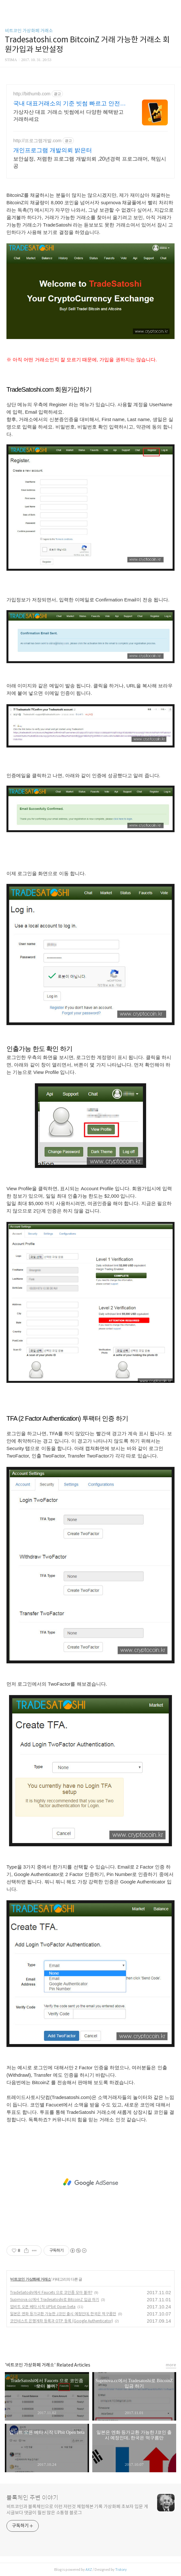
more (171, 2365)
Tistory (121, 2569)
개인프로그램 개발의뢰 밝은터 (52, 150)
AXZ (88, 2569)
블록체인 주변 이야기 (32, 2497)
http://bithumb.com (31, 93)
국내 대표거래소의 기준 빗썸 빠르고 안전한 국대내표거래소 (69, 103)
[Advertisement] (90, 2182)
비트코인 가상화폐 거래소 (29, 31)
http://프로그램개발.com (37, 140)
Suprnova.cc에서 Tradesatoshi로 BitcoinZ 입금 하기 (54, 2299)
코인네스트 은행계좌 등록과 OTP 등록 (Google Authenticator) (61, 2320)
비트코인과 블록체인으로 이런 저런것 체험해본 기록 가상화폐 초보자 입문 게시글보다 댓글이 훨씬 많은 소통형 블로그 (77, 2510)
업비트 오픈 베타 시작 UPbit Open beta (42, 2306)
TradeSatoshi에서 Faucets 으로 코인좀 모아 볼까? (51, 2292)
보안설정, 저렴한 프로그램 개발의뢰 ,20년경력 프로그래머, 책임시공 (89, 162)
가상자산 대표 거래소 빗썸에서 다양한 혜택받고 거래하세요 (68, 115)
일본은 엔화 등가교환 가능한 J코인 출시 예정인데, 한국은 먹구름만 (63, 2313)
